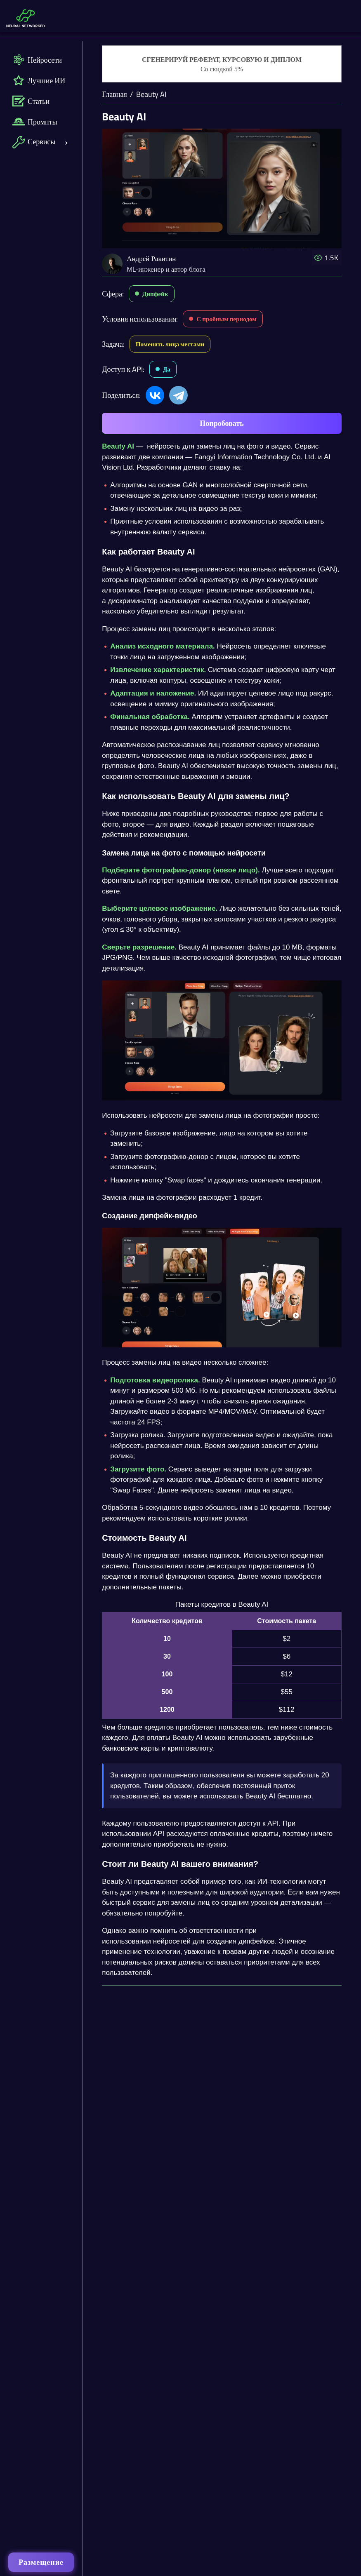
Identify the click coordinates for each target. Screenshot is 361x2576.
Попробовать (221, 423)
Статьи (31, 101)
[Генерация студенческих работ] (221, 64)
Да (166, 369)
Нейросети (37, 60)
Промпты (34, 121)
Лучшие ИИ (38, 80)
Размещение (41, 2562)
